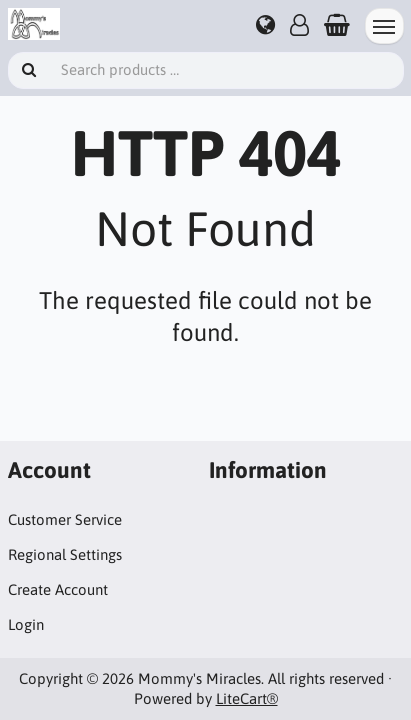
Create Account (58, 589)
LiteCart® (247, 698)
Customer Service (65, 519)
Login (26, 624)
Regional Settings (65, 554)
